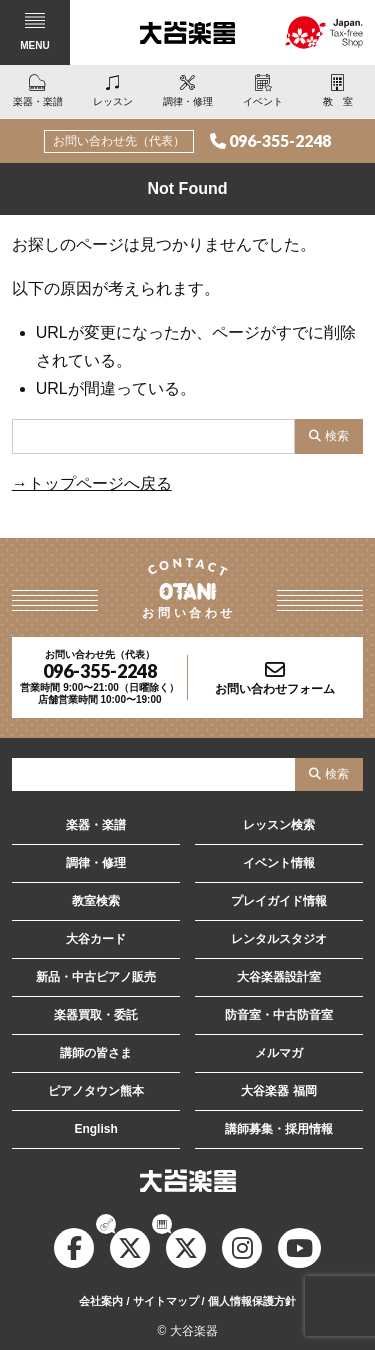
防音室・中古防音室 (279, 1015)
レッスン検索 (279, 825)
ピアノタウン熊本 (96, 1091)
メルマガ (279, 1053)
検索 (337, 436)
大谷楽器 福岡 (278, 1091)
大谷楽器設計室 (279, 977)
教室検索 (96, 901)
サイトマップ (166, 1301)
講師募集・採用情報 (279, 1129)
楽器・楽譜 (96, 825)
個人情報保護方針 (252, 1301)
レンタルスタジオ (279, 939)
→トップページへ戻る (92, 483)
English (95, 1129)
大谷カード (96, 939)
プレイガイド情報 (279, 901)
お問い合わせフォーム (275, 689)
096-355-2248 (280, 140)
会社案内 (101, 1301)
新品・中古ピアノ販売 (96, 977)
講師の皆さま (96, 1053)
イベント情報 (279, 863)
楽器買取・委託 (96, 1015)
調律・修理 (96, 863)
